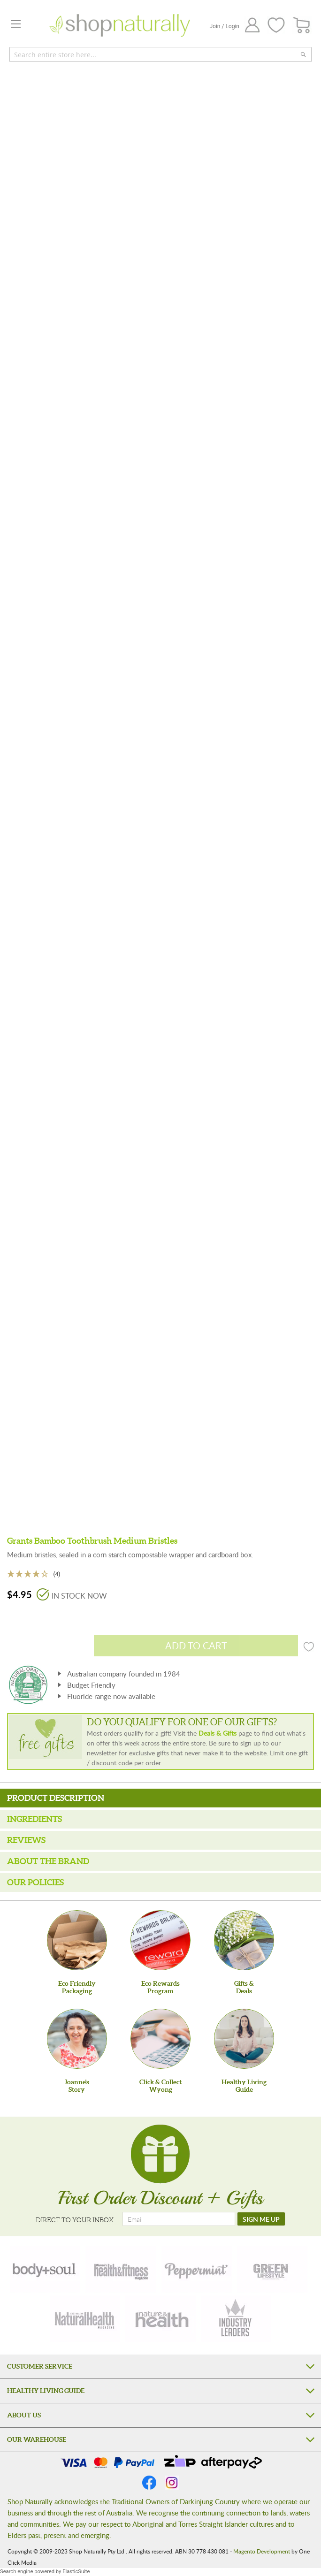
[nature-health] (160, 2318)
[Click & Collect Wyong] (160, 2038)
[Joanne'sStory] (77, 2038)
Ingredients (34, 1819)
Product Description (55, 1798)
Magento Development (261, 2551)
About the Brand (48, 1861)
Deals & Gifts (218, 1733)
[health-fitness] (120, 2269)
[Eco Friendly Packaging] (77, 1940)
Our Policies (35, 1882)
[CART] (302, 25)
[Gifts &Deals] (244, 1940)
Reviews (26, 1840)
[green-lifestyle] (272, 2269)
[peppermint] (196, 2269)
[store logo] (119, 25)
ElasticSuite (76, 2571)
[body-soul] (45, 2269)
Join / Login (224, 26)
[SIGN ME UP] (261, 2219)
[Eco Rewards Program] (160, 1940)
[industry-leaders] (236, 2318)
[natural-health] (85, 2318)
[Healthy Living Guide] (244, 2038)
